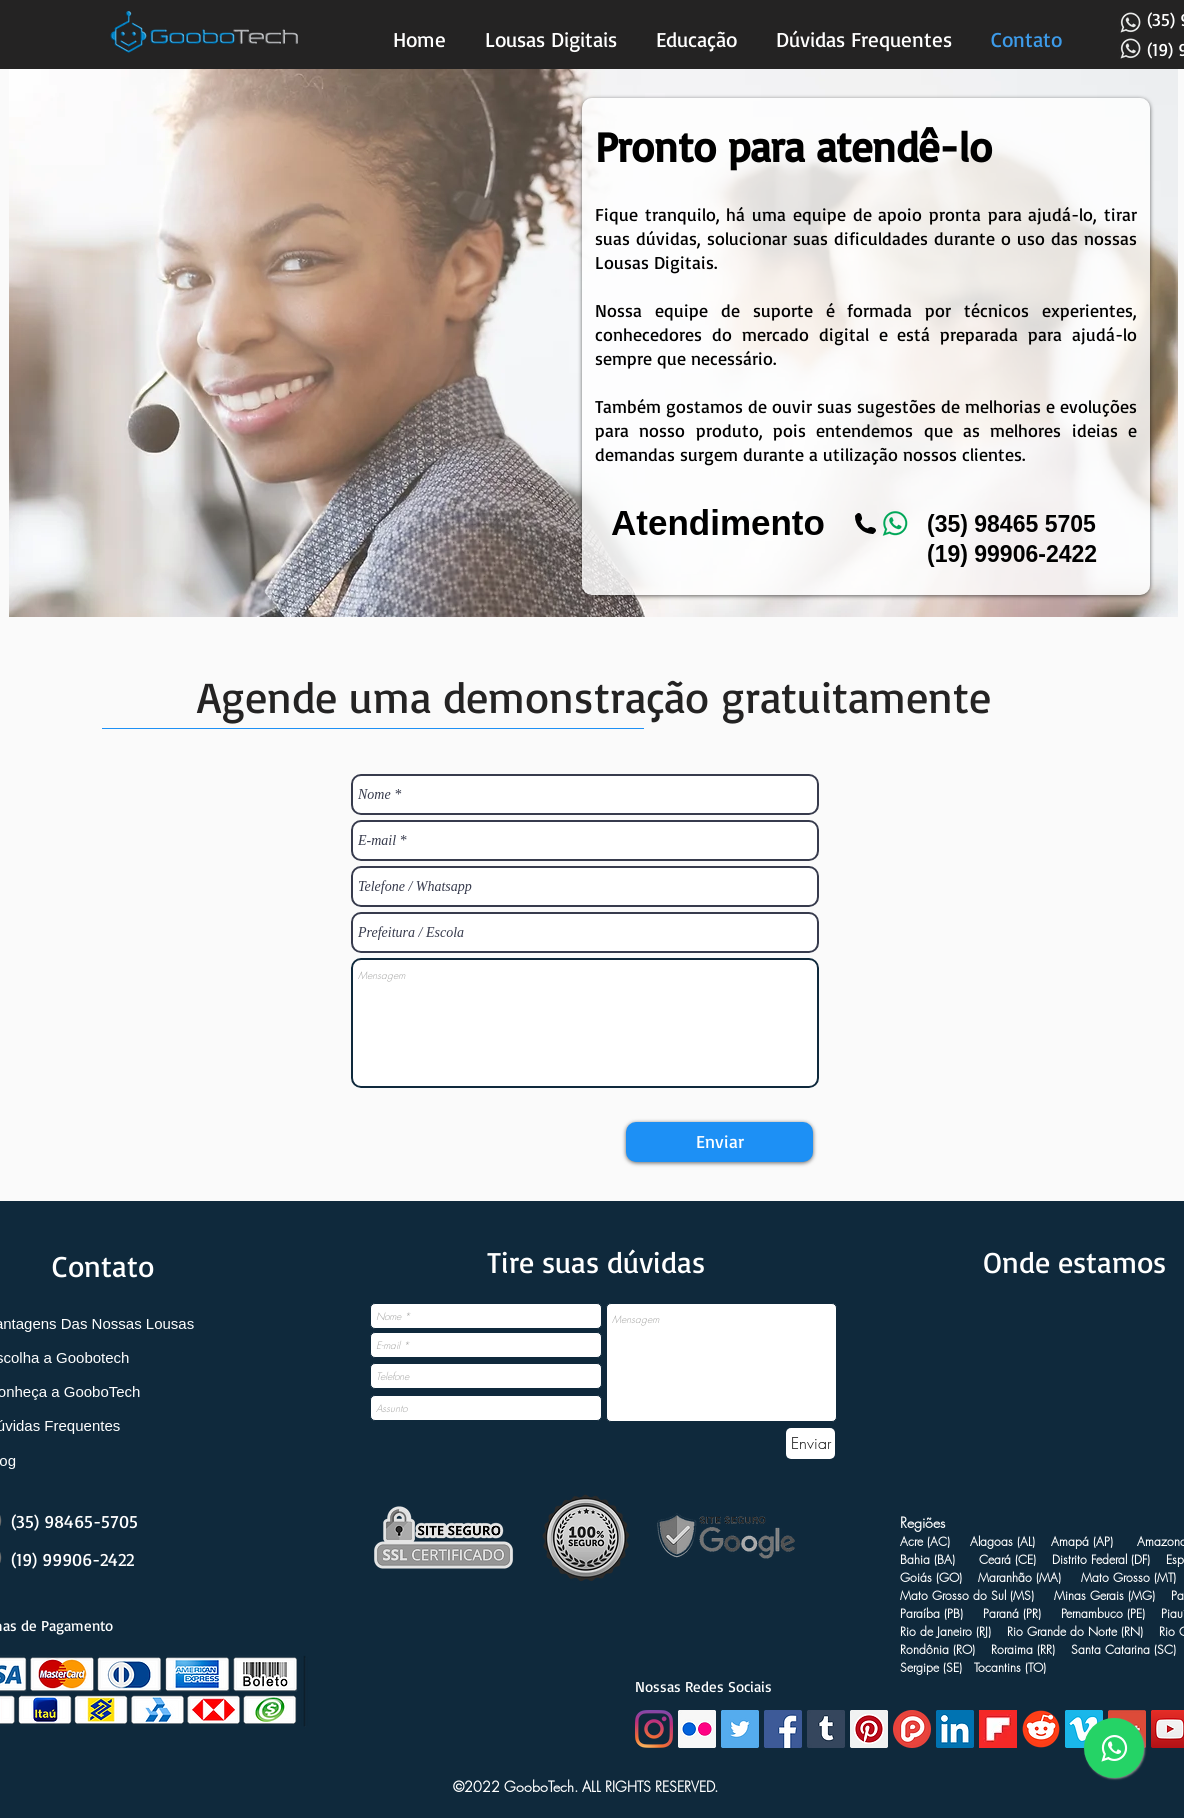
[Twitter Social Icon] (740, 1729)
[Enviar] (719, 1142)
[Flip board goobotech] (998, 1729)
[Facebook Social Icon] (783, 1729)
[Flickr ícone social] (697, 1729)
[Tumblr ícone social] (826, 1729)
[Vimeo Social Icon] (1084, 1729)
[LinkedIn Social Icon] (955, 1729)
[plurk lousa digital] (912, 1729)
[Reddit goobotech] (1041, 1729)
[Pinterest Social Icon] (869, 1729)
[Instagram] (654, 1729)
